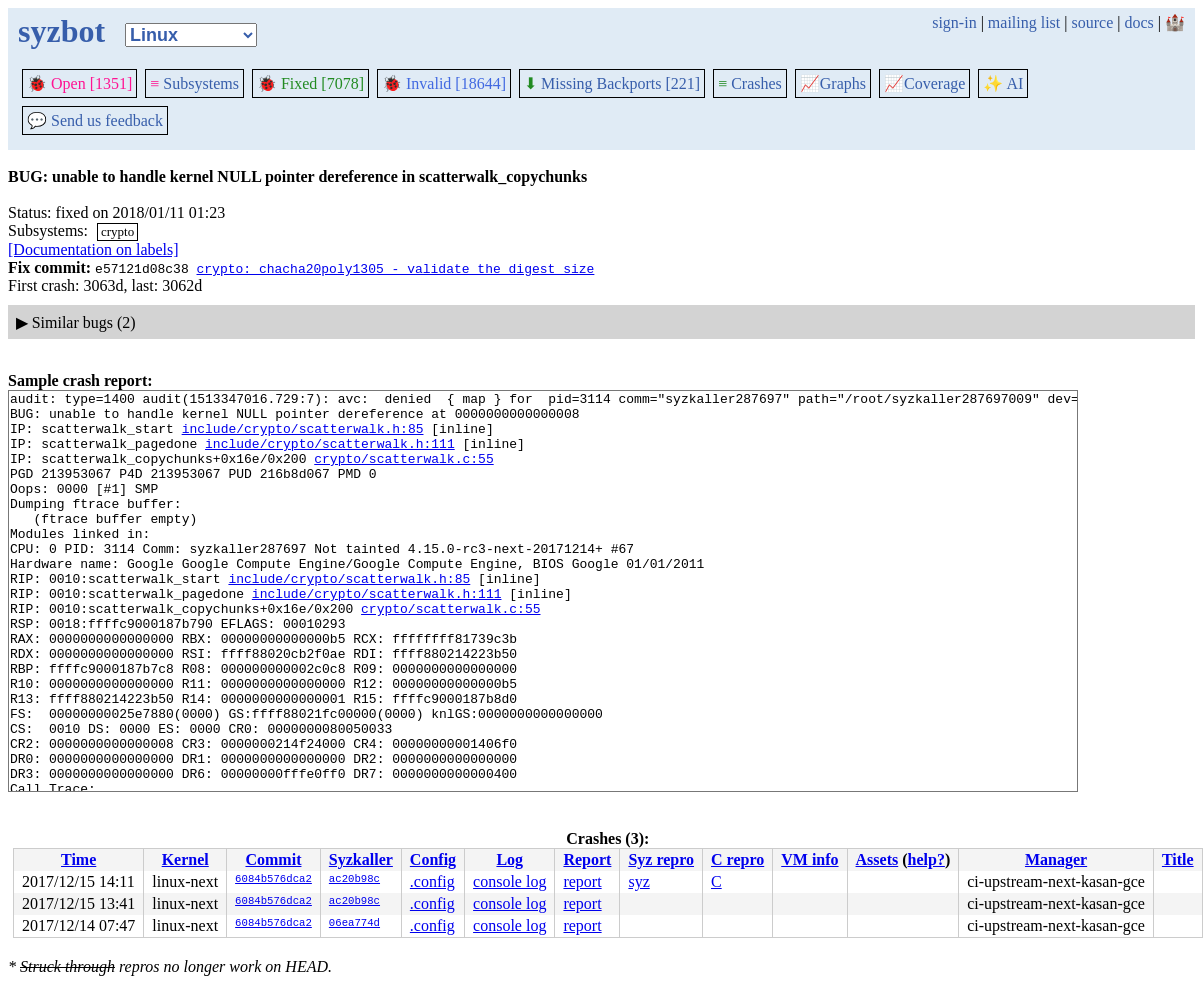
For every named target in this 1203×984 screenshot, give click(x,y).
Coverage (924, 83)
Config (433, 859)
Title (1178, 859)
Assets (877, 859)
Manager (1056, 859)
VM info (809, 859)
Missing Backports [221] (612, 83)
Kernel (185, 859)
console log (509, 881)
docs (1138, 22)
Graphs (833, 83)
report (582, 881)
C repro (737, 859)
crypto (117, 231)
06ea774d (354, 924)
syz (638, 881)
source (1093, 22)
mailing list (1024, 22)
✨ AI (1003, 83)
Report (587, 859)
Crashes (750, 83)
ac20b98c (354, 880)
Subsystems (194, 83)
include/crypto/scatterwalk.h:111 (330, 455)
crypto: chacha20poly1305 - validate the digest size (395, 268)
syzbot (61, 31)
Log (509, 859)
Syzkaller (361, 859)
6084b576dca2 (273, 880)
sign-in (954, 22)
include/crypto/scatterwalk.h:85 (303, 437)
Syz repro (661, 859)
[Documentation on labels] (93, 249)
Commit (273, 859)
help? (926, 859)
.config (432, 881)
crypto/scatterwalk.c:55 (403, 473)
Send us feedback (95, 120)
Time (78, 859)
